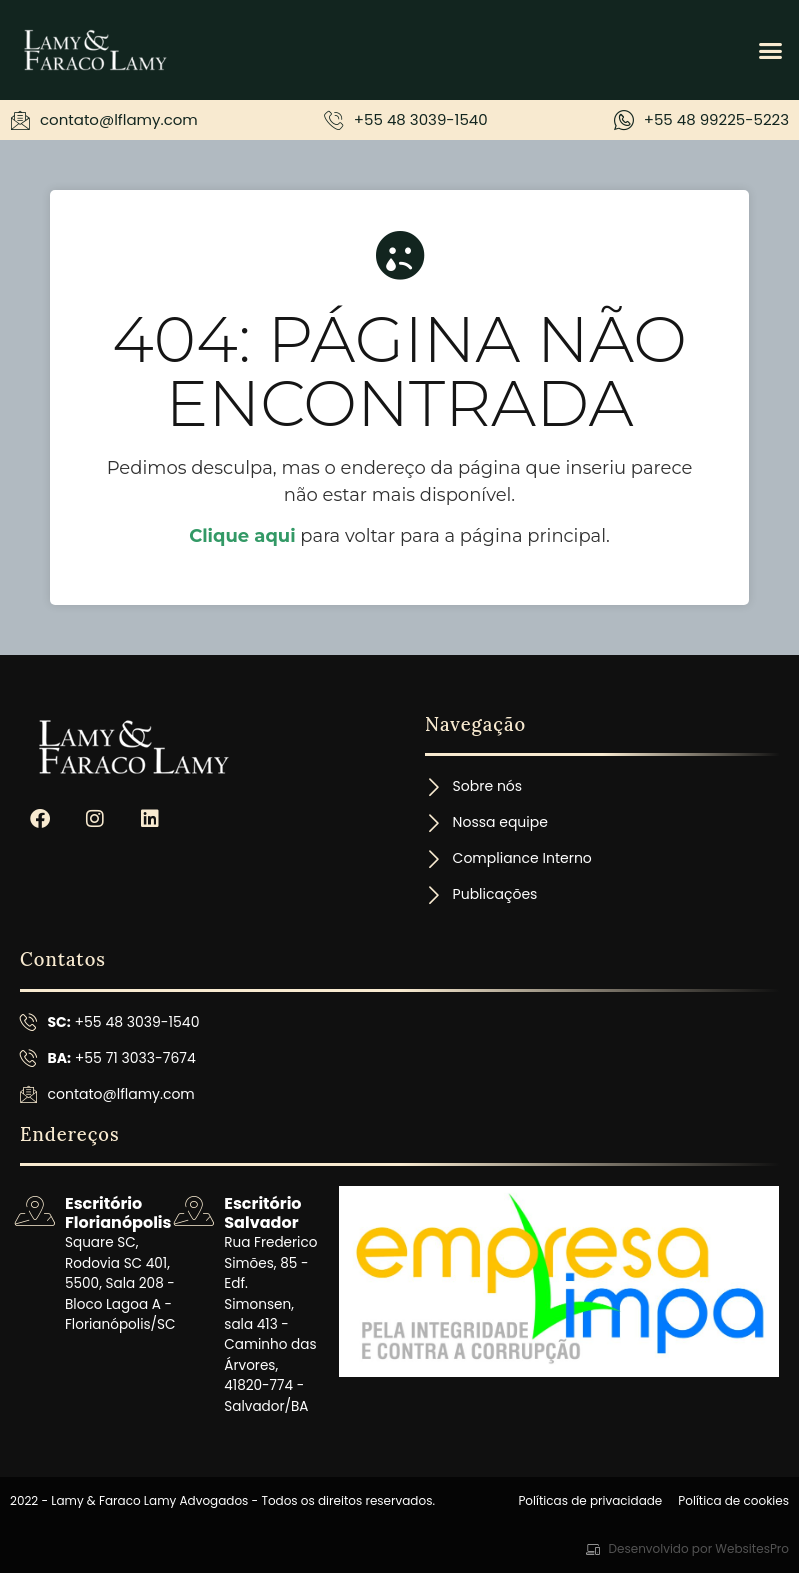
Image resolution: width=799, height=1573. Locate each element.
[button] (771, 50)
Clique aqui (242, 536)
